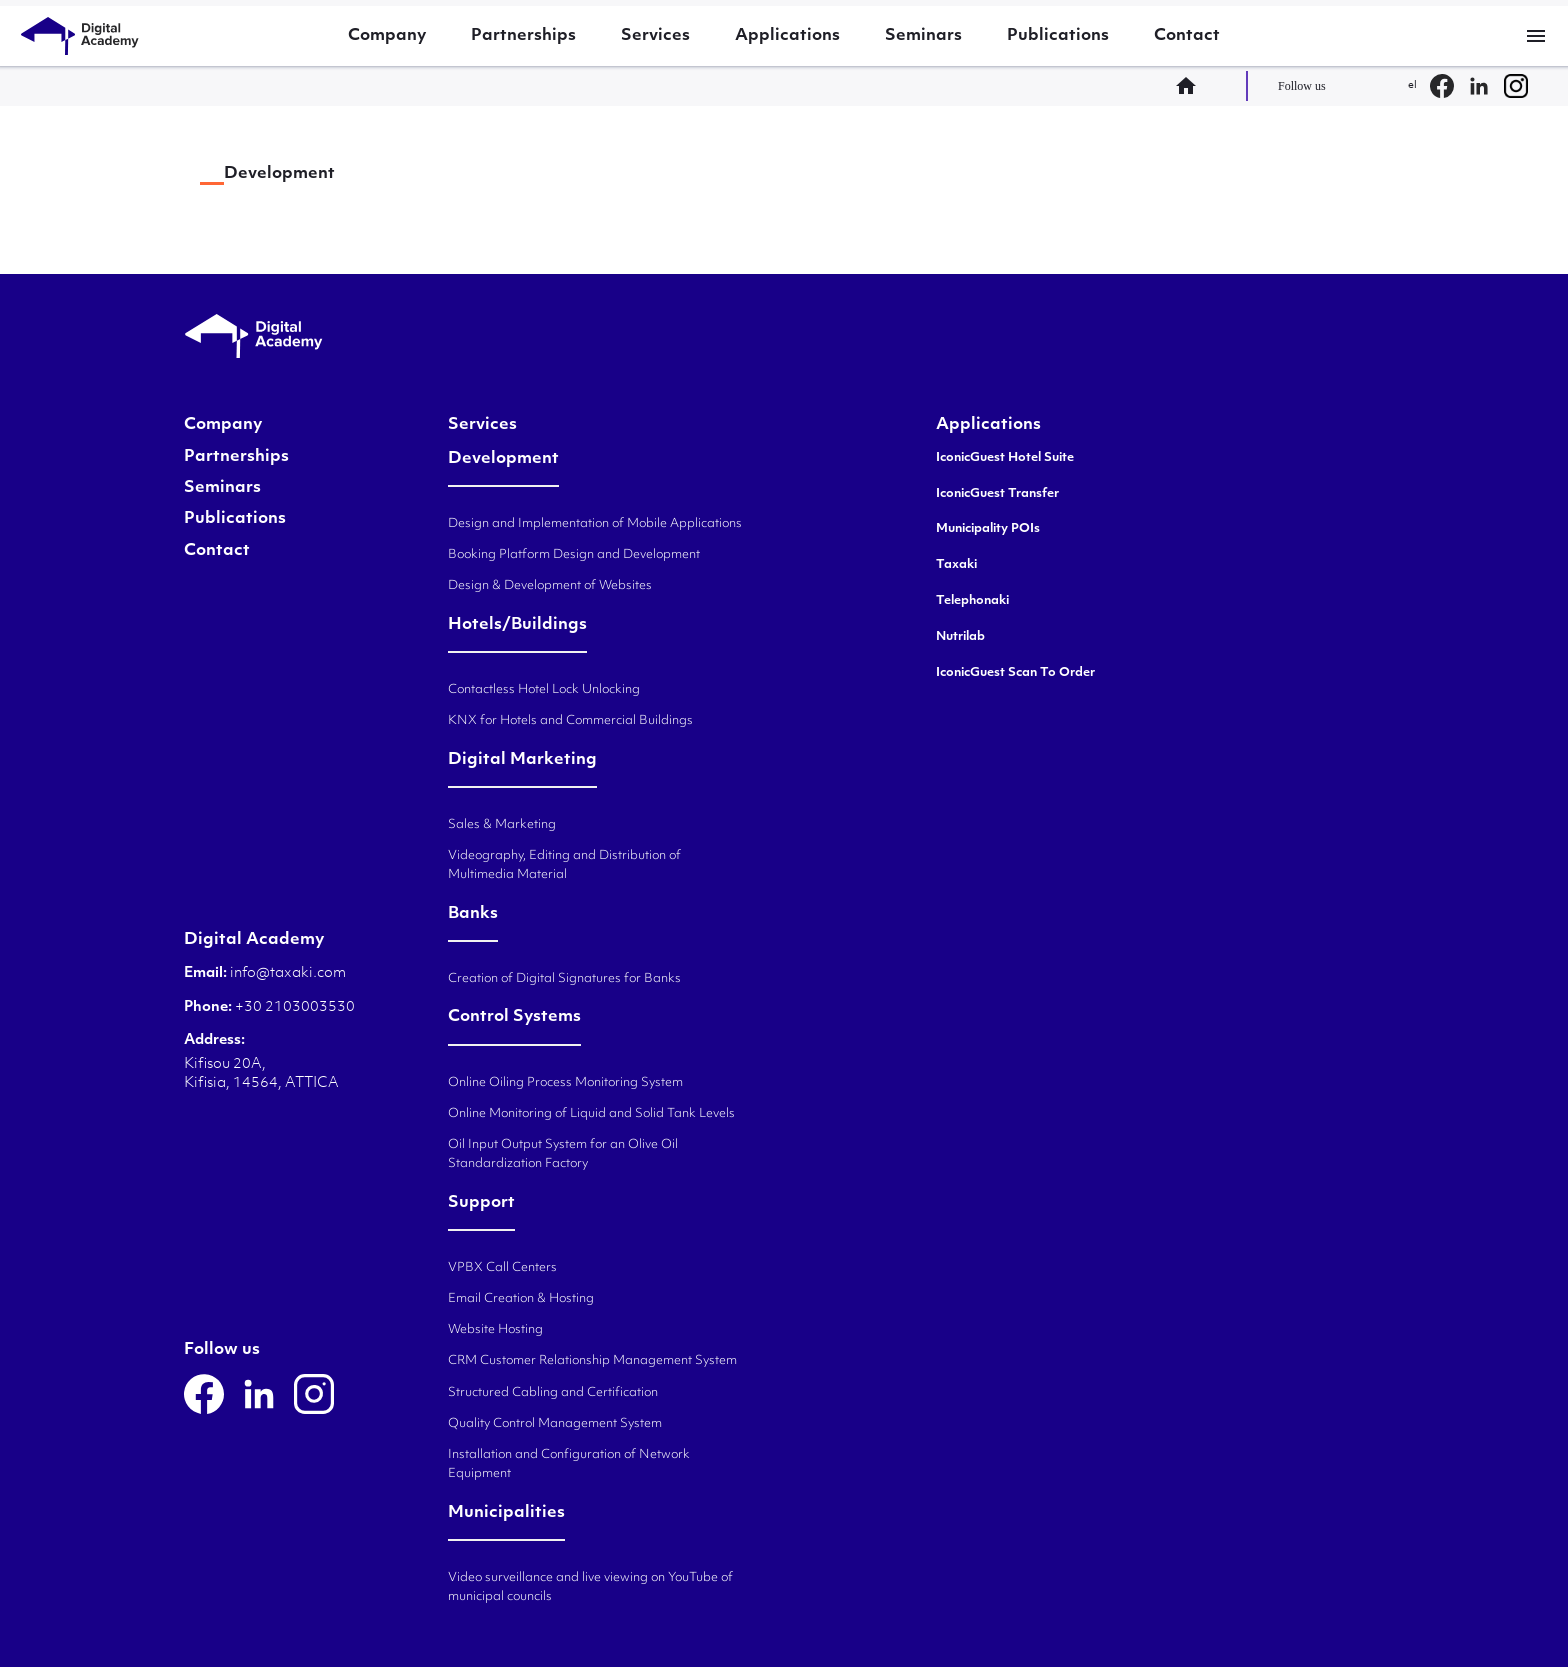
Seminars (923, 36)
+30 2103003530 (293, 1007)
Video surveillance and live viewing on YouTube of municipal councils (590, 1587)
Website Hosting (495, 1330)
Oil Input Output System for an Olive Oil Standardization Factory (563, 1154)
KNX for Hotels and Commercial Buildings (570, 721)
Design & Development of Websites (550, 586)
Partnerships (523, 36)
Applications (787, 36)
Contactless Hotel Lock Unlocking (544, 690)
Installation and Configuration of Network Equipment (569, 1464)
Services (655, 36)
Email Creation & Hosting (521, 1299)
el (1412, 85)
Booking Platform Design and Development (574, 555)
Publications (1058, 36)
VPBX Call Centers (502, 1268)
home (1192, 86)
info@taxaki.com (288, 973)
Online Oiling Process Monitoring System (565, 1083)
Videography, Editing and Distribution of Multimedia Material (564, 865)
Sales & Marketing (502, 825)
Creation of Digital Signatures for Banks (564, 979)
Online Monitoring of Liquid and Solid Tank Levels (591, 1114)
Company (387, 36)
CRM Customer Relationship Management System (592, 1361)
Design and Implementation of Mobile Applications (595, 524)
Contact (1187, 36)
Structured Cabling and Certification (553, 1393)
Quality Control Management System (555, 1424)
